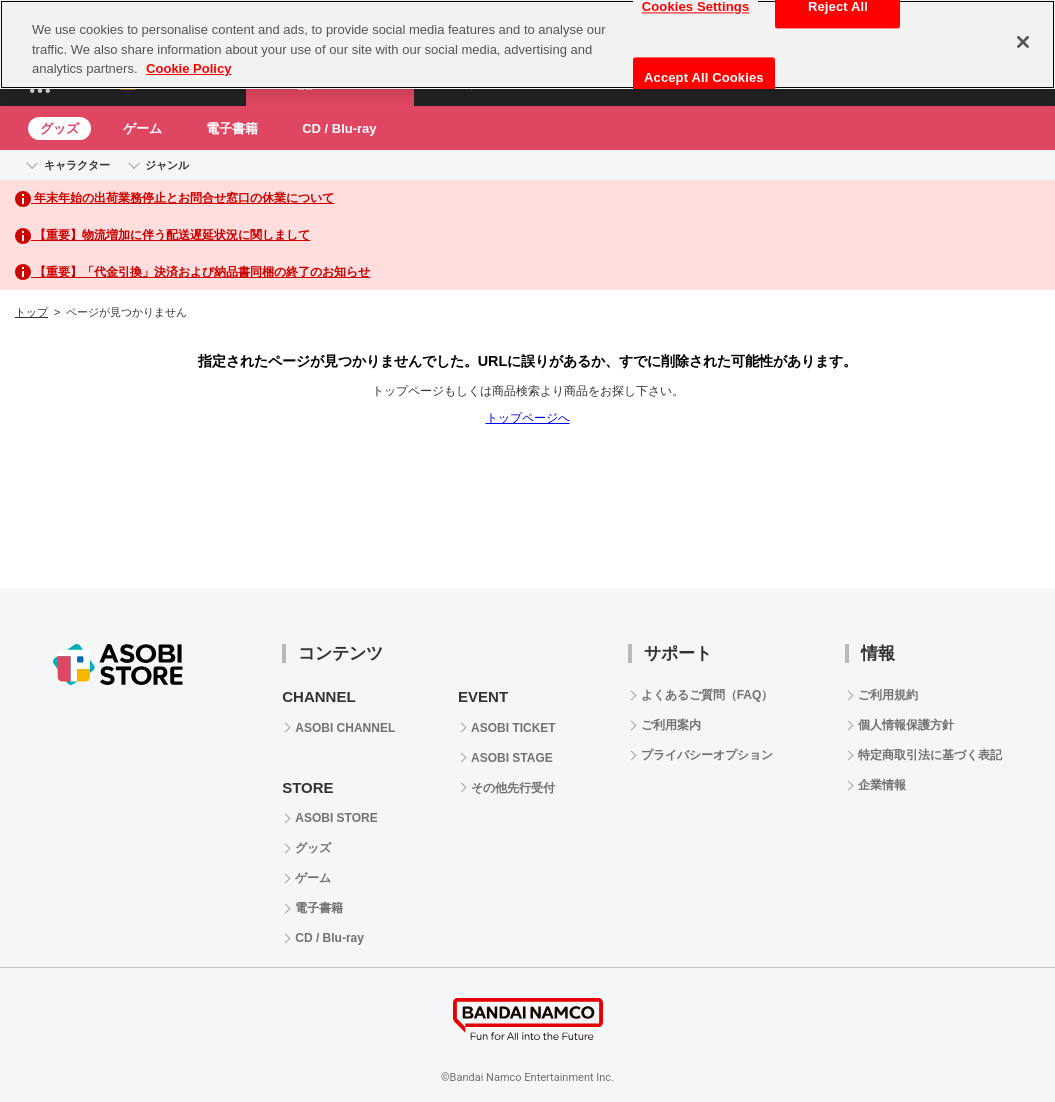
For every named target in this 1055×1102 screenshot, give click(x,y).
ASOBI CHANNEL (345, 728)
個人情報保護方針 (906, 725)
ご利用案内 (671, 725)
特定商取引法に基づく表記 (930, 755)
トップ (31, 312)
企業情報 (882, 785)
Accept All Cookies (704, 70)
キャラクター (77, 165)
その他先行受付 (513, 788)
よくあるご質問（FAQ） (707, 695)
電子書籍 (232, 128)
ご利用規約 (888, 695)
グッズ (59, 128)
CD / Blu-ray (339, 128)
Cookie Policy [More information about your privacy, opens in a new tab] (188, 61)
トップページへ (528, 418)
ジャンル (167, 165)
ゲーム (142, 128)
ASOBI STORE (336, 818)
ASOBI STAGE (512, 758)
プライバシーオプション (707, 755)
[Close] (1023, 35)
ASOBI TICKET (513, 728)
